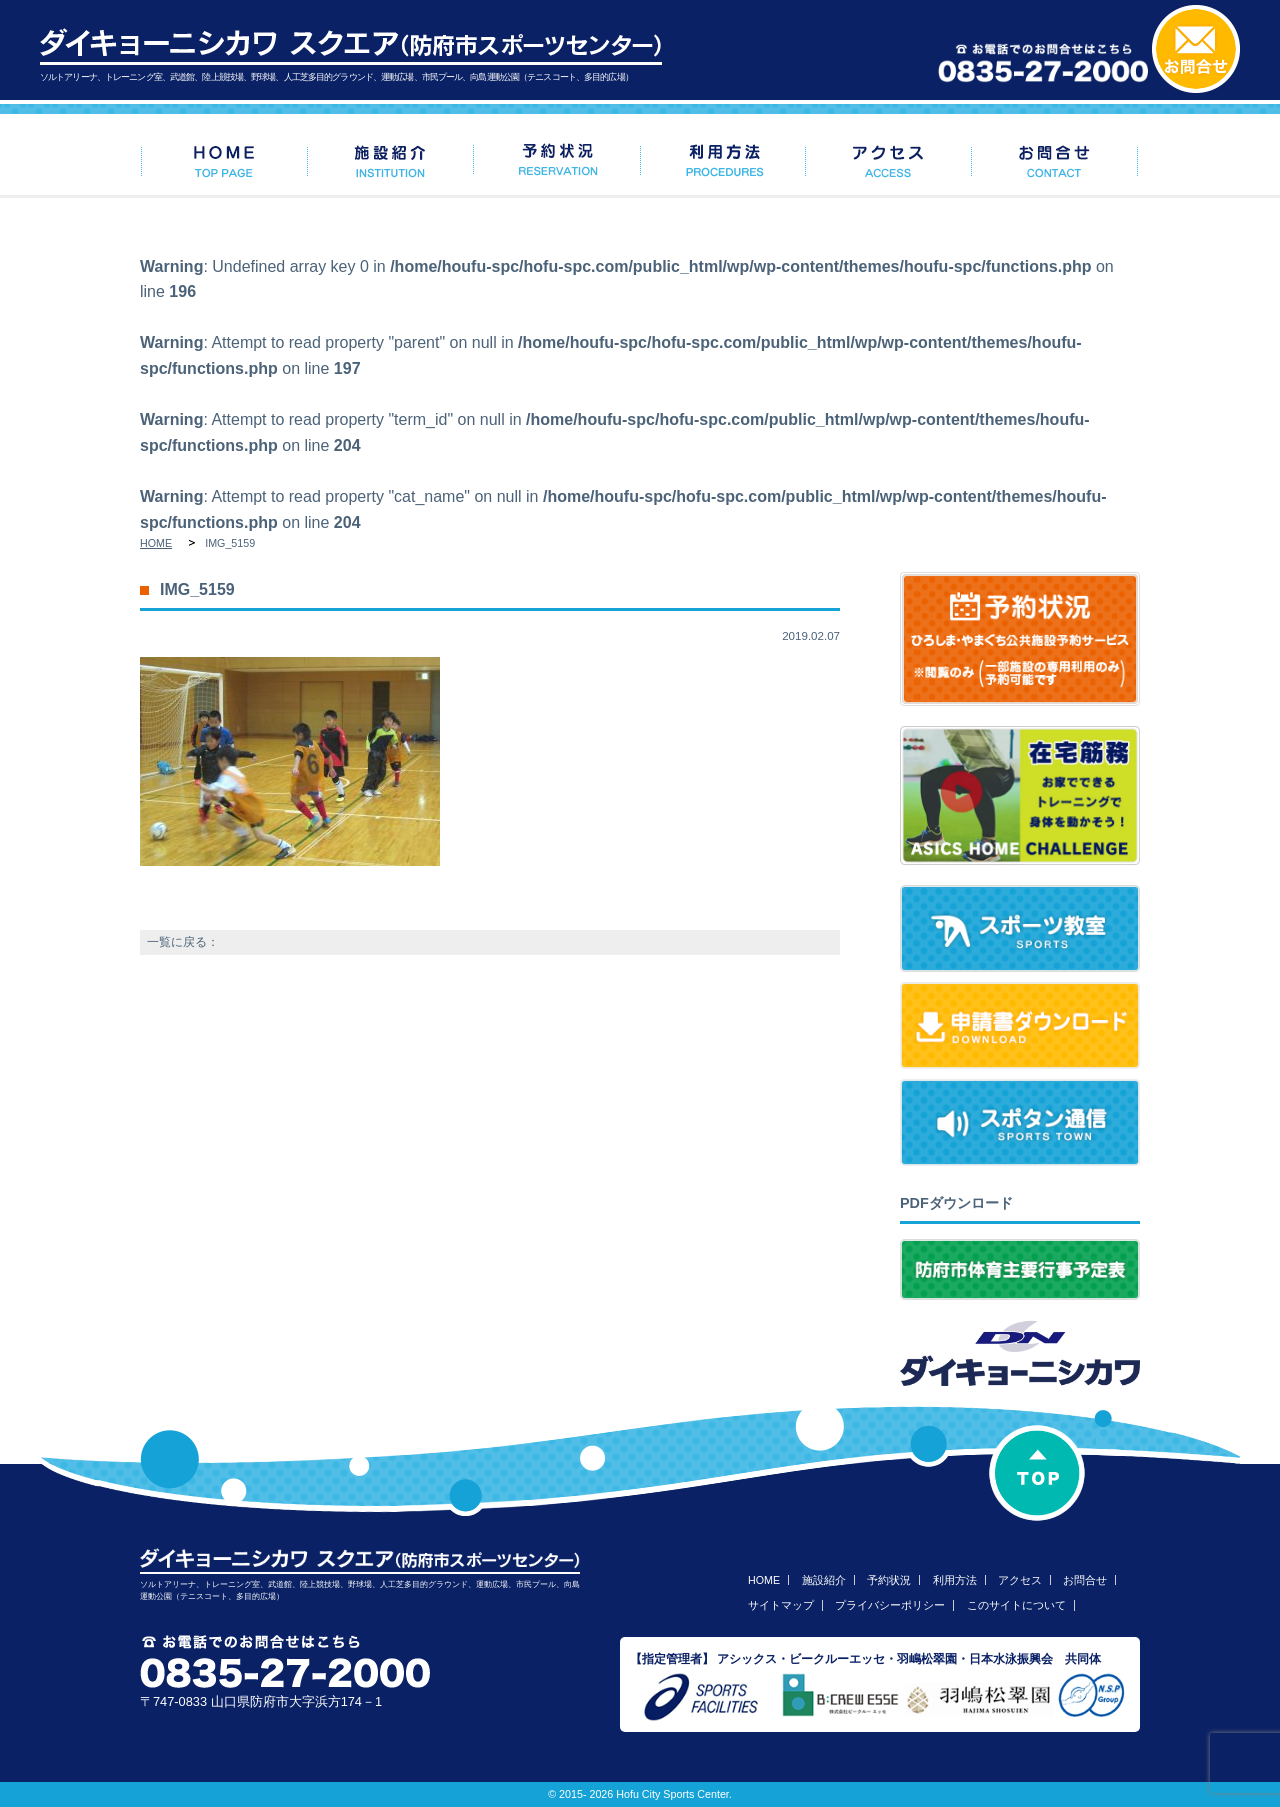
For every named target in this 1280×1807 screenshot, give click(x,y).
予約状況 (889, 1580)
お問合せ (1085, 1580)
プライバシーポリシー (890, 1605)
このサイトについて (1016, 1605)
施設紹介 (824, 1580)
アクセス (1020, 1580)
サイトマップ (781, 1605)
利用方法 (955, 1580)
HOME (156, 543)
